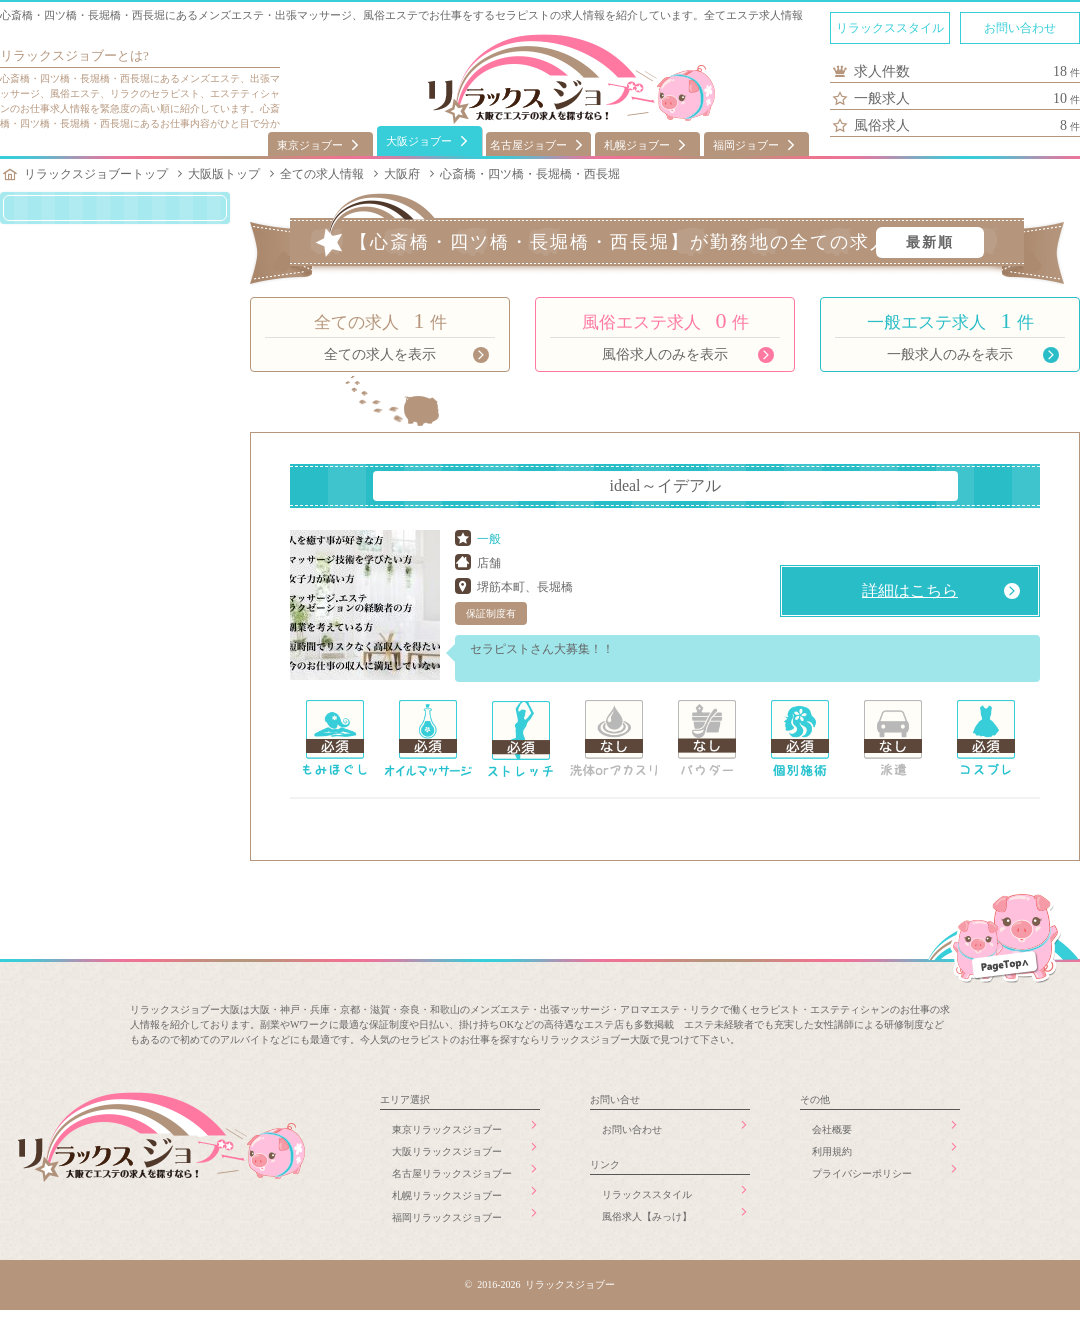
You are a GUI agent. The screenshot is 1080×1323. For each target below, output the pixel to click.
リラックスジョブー (58, 55)
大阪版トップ (224, 174)
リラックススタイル (890, 28)
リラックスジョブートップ (96, 174)
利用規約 (832, 1151)
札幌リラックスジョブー (447, 1195)
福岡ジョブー (746, 145)
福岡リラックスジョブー (447, 1217)
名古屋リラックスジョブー (452, 1173)
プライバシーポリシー (862, 1173)
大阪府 (402, 174)
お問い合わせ (1020, 28)
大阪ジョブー (419, 141)
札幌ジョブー (637, 145)
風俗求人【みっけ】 (647, 1216)
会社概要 (832, 1129)
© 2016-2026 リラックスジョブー (540, 1284)
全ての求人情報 (322, 174)
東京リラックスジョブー (447, 1129)
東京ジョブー (310, 145)
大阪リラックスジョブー (447, 1151)
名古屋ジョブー (528, 145)
